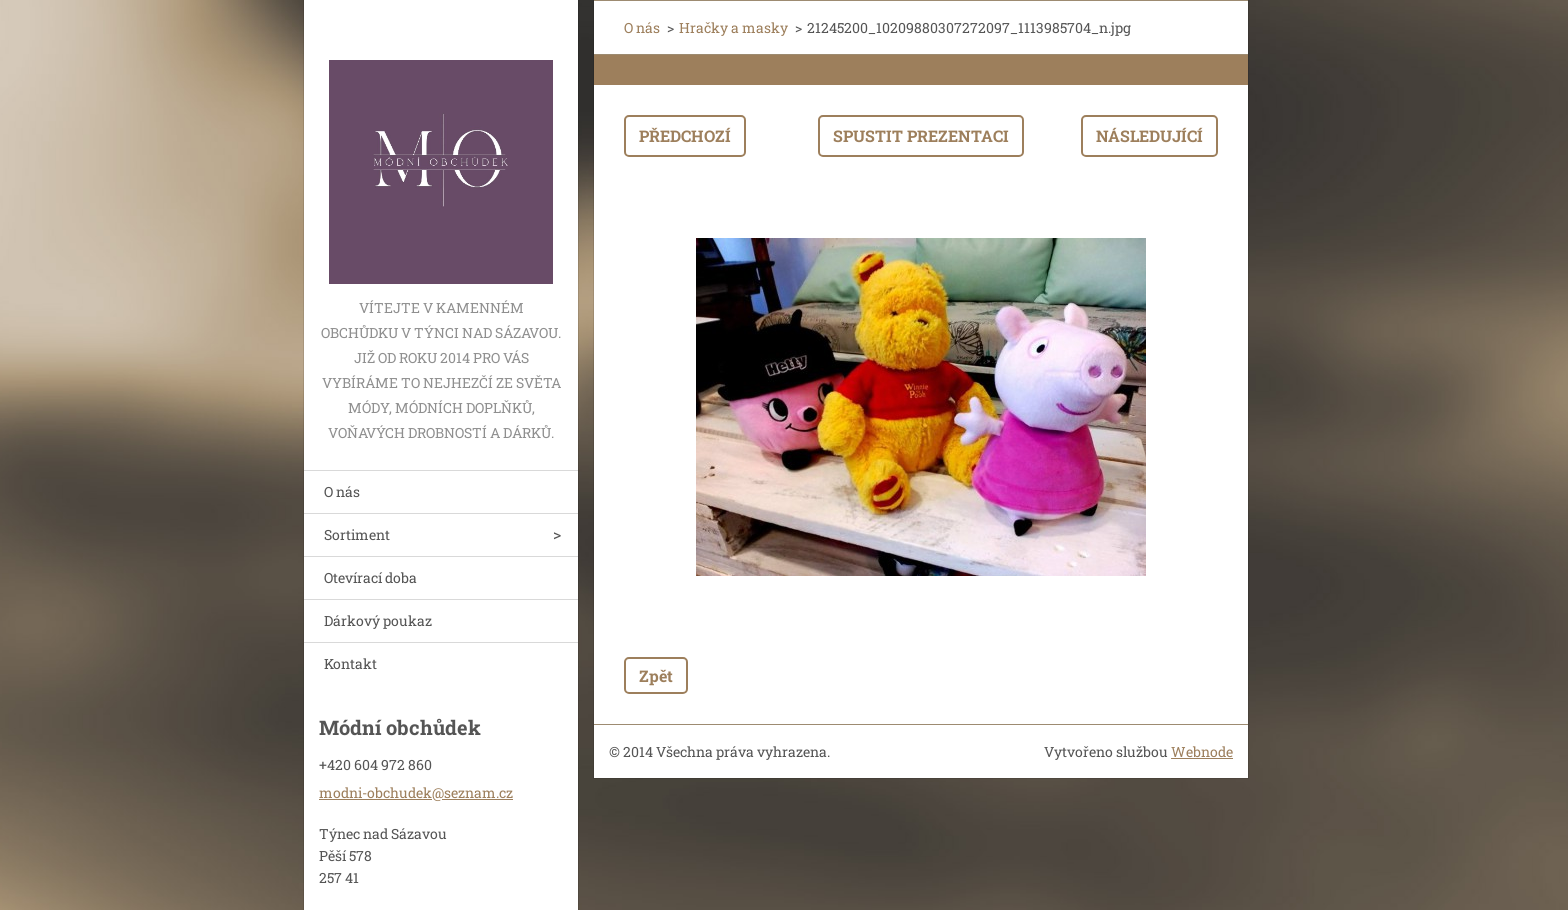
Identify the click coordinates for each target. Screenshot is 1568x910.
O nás (342, 491)
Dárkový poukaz (378, 620)
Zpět (656, 675)
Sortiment (357, 534)
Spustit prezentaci (921, 135)
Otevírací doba (370, 577)
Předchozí (685, 135)
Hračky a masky (733, 27)
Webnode (1202, 751)
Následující (1149, 135)
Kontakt (350, 663)
